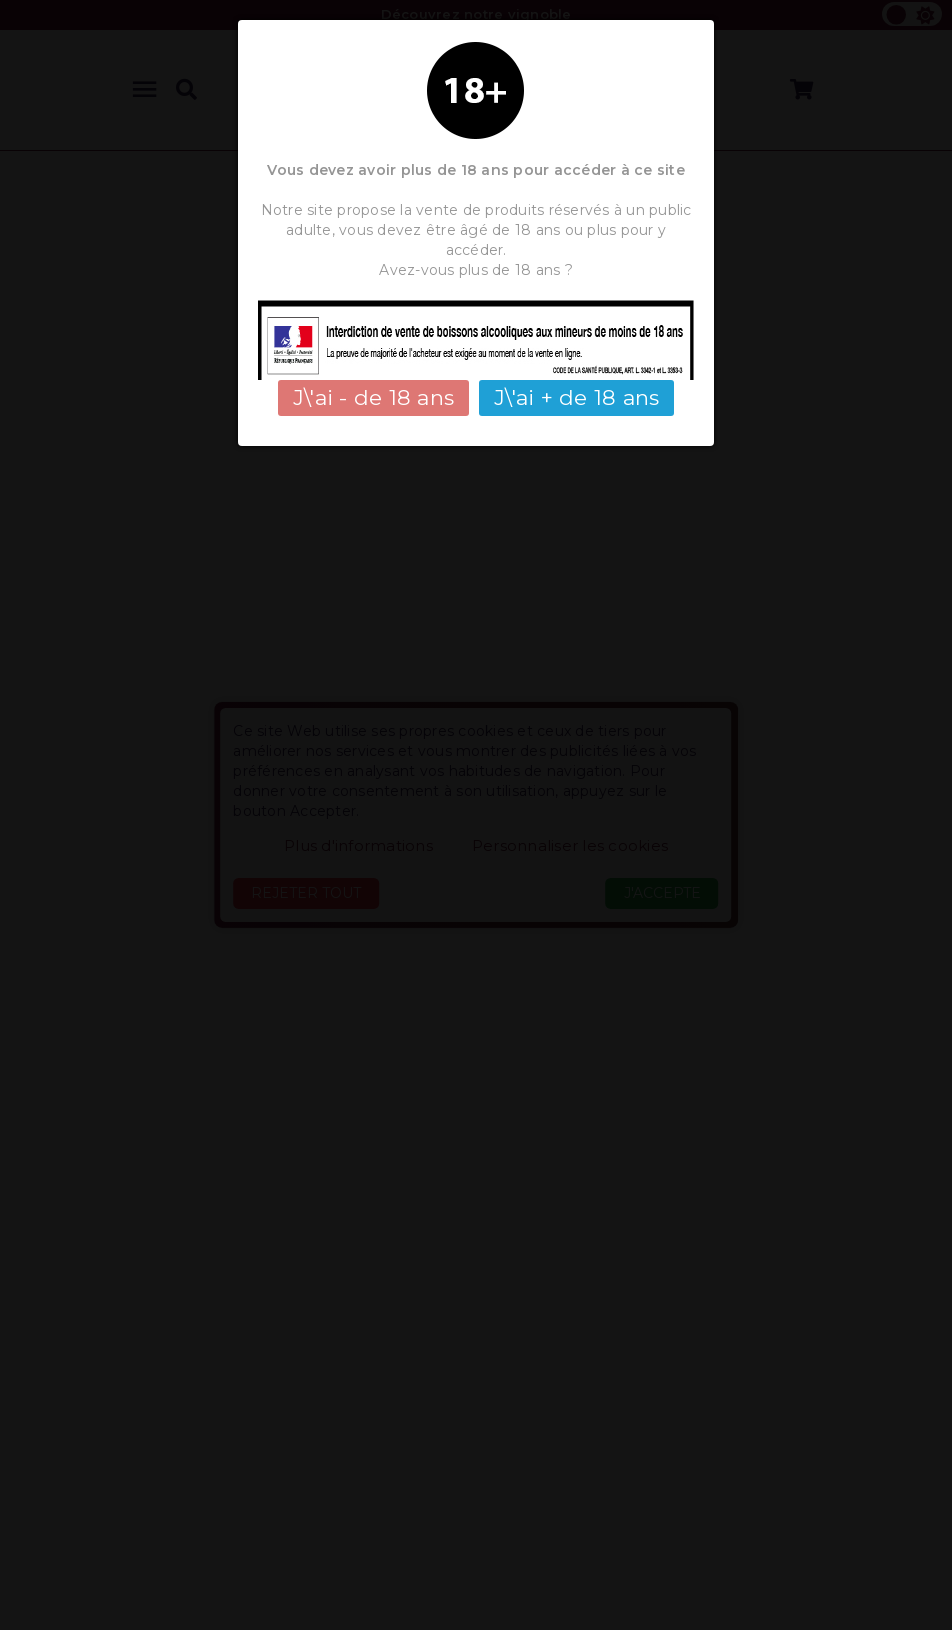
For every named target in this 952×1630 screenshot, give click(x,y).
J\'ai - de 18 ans (373, 397)
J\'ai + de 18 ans (576, 397)
